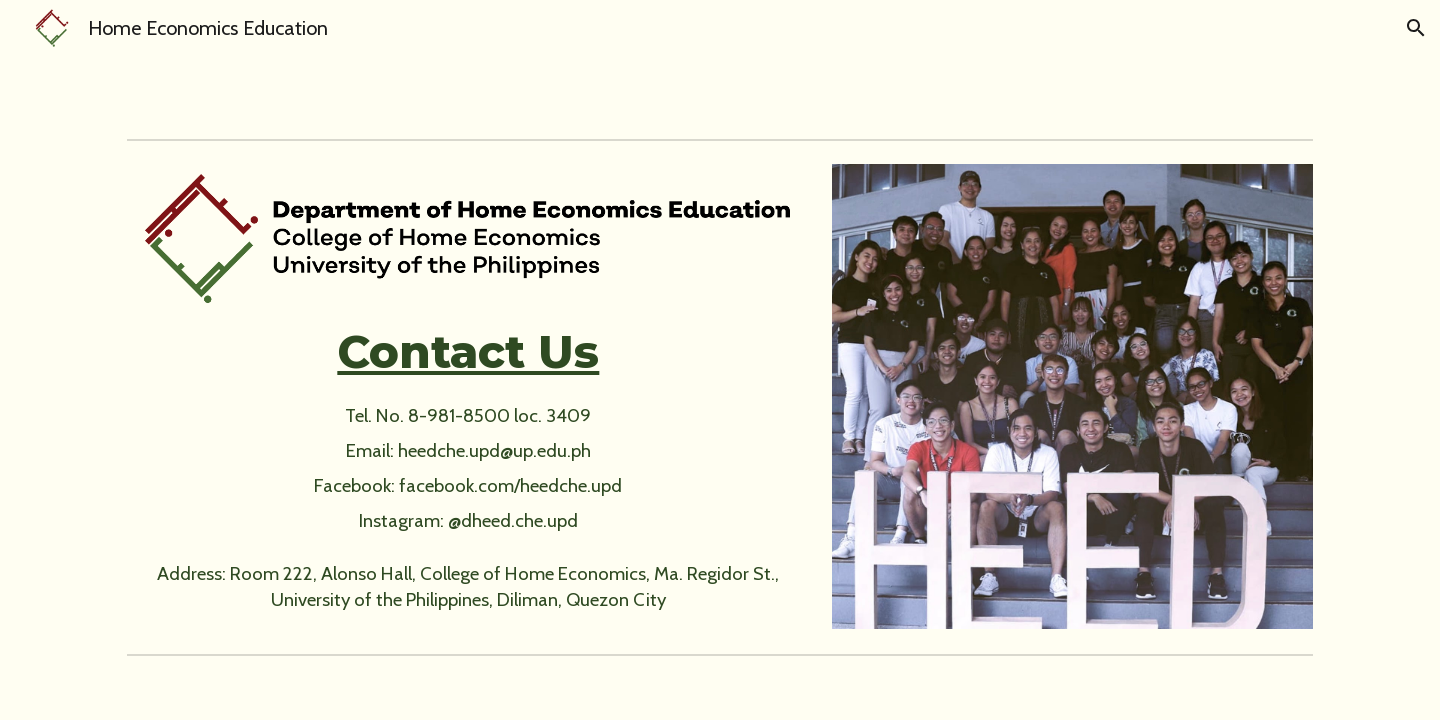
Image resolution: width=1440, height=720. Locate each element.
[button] (1416, 28)
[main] (468, 352)
